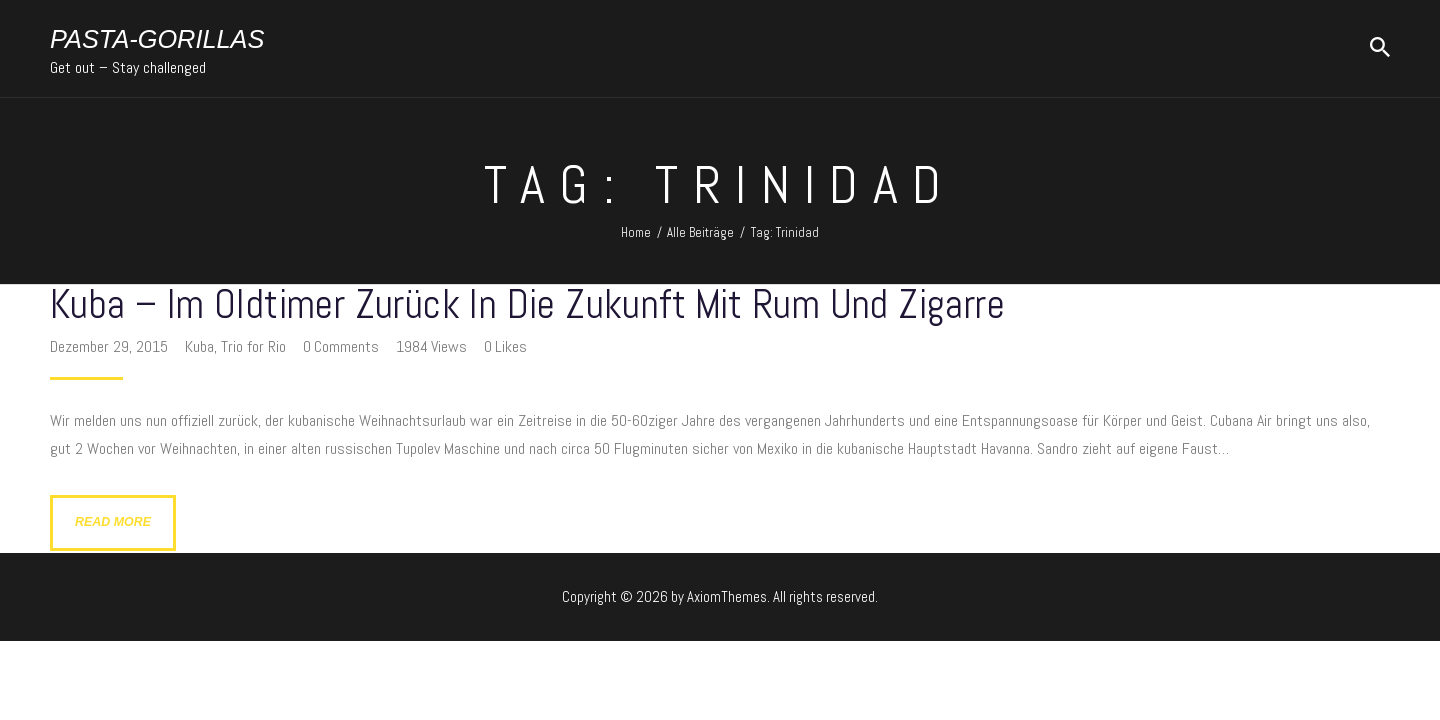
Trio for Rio (253, 346)
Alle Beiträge (700, 232)
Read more (113, 522)
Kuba (199, 346)
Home (636, 232)
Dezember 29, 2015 (111, 346)
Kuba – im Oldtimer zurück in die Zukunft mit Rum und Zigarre (527, 305)
